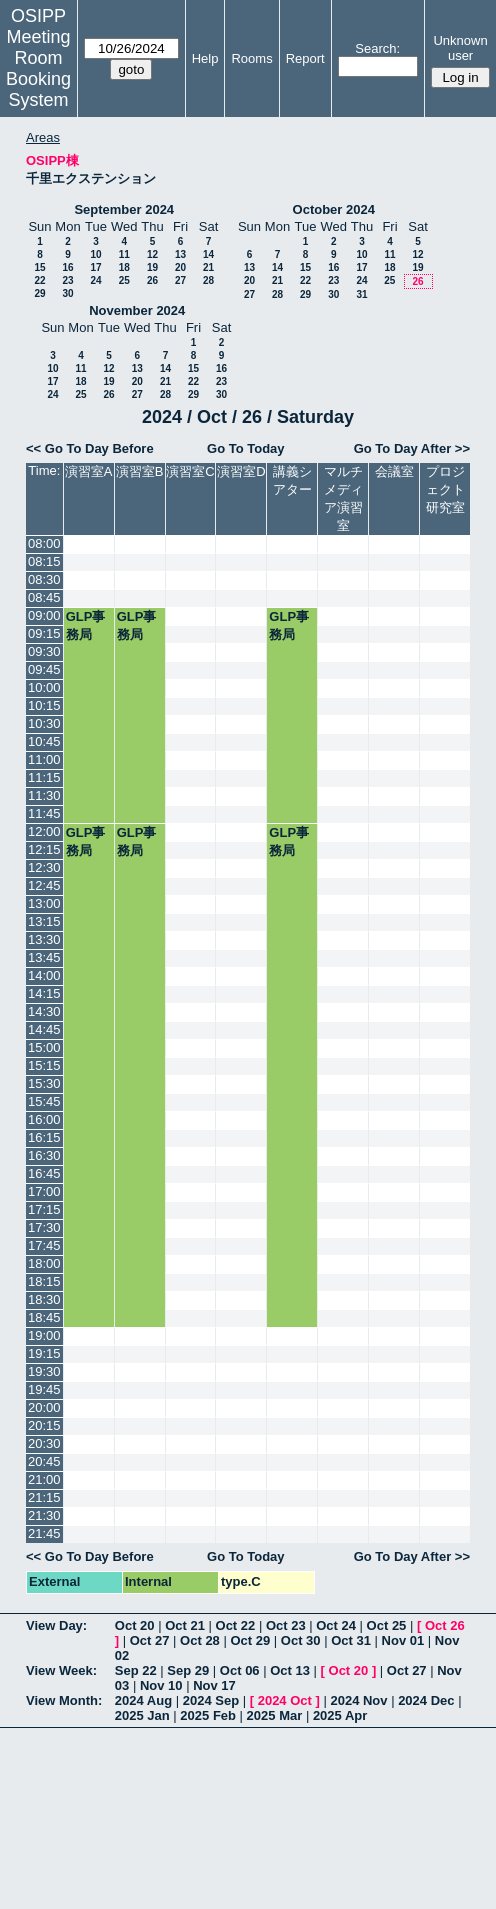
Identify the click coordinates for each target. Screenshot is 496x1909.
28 (208, 280)
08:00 (44, 543)
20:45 (44, 1461)
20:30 (44, 1443)
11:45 (44, 813)
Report (305, 58)
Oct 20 (135, 1625)
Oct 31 (351, 1640)
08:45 (44, 597)
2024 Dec (426, 1700)
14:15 (44, 993)
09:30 (44, 651)
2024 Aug (143, 1700)
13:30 (44, 939)
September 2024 (124, 209)
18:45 (44, 1317)
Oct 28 (200, 1640)
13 (180, 254)
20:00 (44, 1407)
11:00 (44, 759)
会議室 (394, 471)
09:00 (44, 615)
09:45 (44, 669)
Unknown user (460, 48)
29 (39, 293)
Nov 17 (214, 1685)
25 (124, 280)
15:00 (44, 1047)
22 (39, 280)
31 (361, 294)
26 (152, 280)
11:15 (44, 777)
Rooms (251, 58)
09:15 (44, 633)
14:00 (44, 975)
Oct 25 (387, 1625)
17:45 (44, 1245)
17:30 (44, 1227)
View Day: (56, 1625)
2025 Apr (340, 1715)
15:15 (44, 1065)
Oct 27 (150, 1640)
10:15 (44, 705)
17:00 (44, 1191)
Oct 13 (290, 1670)
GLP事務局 (86, 625)
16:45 (44, 1173)
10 (95, 254)
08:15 (44, 561)
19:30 (44, 1371)
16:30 (44, 1155)
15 (39, 267)
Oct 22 (236, 1625)
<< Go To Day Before (90, 448)
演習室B (140, 471)
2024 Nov (358, 1700)
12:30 (44, 867)
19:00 (44, 1335)
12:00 (44, 831)
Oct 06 (240, 1670)
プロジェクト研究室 (445, 489)
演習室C (190, 471)
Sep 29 (188, 1670)
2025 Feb (208, 1715)
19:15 (44, 1353)
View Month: (64, 1700)
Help (205, 58)
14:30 (44, 1011)
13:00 (44, 903)
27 (180, 280)
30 (67, 293)
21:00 (44, 1479)
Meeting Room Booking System (38, 68)
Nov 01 (403, 1640)
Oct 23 (286, 1625)
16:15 (44, 1137)
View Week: (61, 1670)
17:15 (44, 1209)
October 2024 (334, 209)
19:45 (44, 1389)
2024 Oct (285, 1700)
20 (180, 267)
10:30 (44, 723)
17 (95, 267)
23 (67, 280)
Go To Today (246, 448)
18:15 (44, 1281)
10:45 (44, 741)
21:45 (44, 1533)
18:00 (44, 1263)
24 (95, 280)
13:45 (44, 957)
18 (124, 267)
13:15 (44, 921)
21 (208, 267)
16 (67, 267)
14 (208, 254)
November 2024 (137, 310)
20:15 (44, 1425)
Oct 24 (336, 1625)
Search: (377, 48)
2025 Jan (142, 1715)
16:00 (44, 1119)
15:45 (44, 1101)
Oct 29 (250, 1640)
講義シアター (292, 480)
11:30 (44, 795)
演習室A (89, 471)
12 (152, 254)
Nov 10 (161, 1685)
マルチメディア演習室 (343, 498)
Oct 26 (445, 1625)
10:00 (44, 687)
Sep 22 (136, 1670)
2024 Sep (211, 1700)
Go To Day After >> (412, 448)
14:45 (44, 1029)
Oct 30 (301, 1640)
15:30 (44, 1083)
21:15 (44, 1497)
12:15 (44, 849)
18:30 (44, 1299)
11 (124, 254)
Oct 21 (185, 1625)
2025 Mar (275, 1715)
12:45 (44, 885)
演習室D (241, 471)
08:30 (44, 579)
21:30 (44, 1515)
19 (152, 267)
